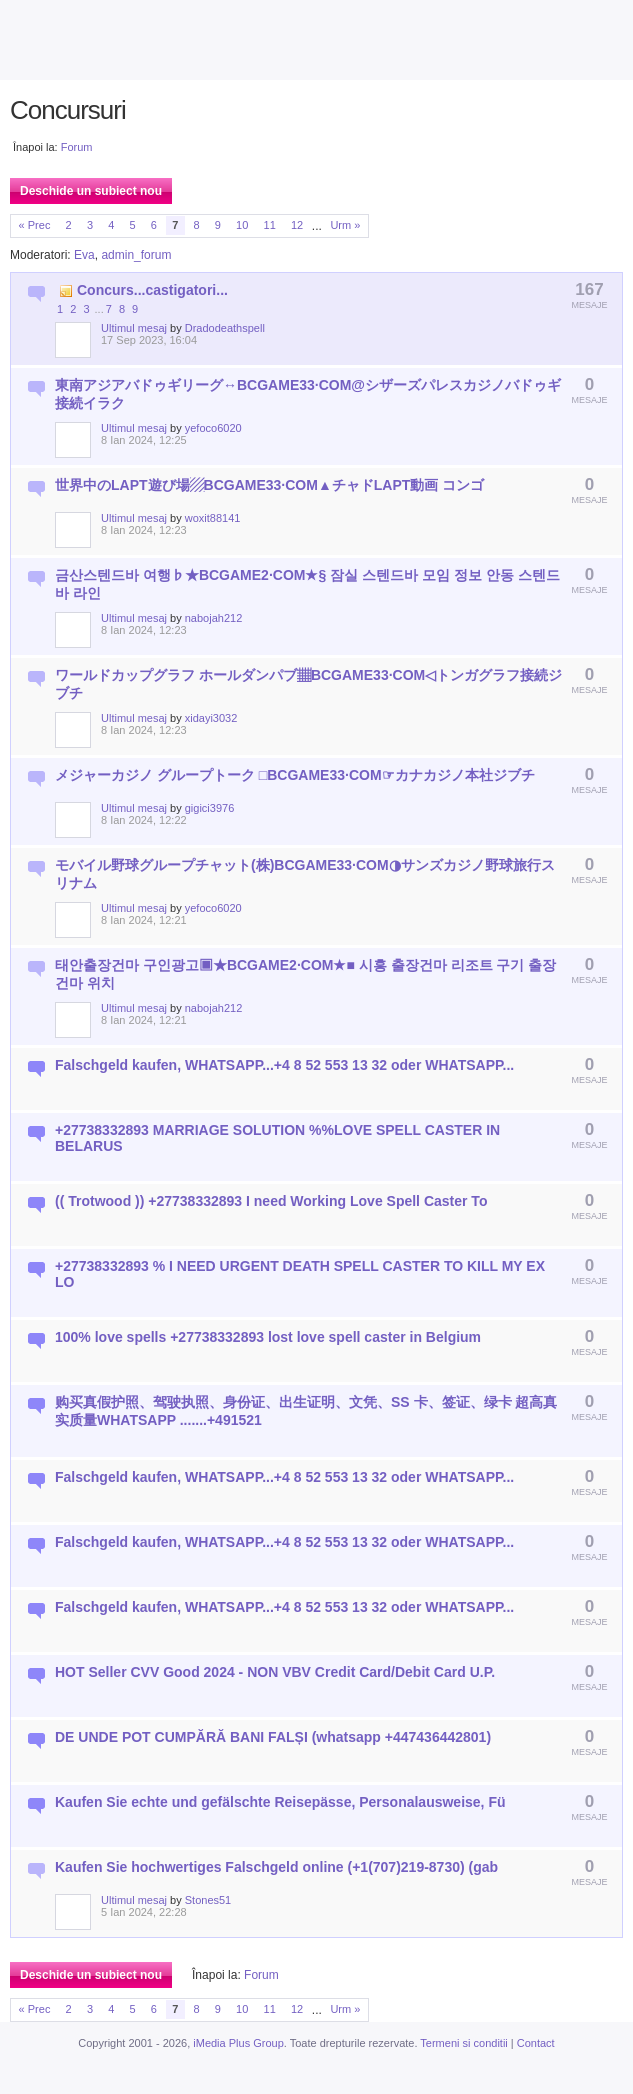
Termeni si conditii (463, 2043)
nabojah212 (214, 618)
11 (270, 225)
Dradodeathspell (225, 328)
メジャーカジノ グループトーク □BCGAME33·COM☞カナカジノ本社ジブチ (295, 775)
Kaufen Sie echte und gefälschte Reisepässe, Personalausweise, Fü (280, 1802)
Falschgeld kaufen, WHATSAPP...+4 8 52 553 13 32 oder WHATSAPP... (284, 1065)
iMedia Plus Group (238, 2043)
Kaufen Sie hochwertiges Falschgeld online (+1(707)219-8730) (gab (276, 1867)
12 (297, 225)
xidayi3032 (211, 718)
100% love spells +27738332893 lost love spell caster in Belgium (268, 1337)
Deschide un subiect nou (91, 191)
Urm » (345, 225)
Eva (84, 255)
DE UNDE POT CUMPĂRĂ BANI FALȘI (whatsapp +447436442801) (273, 1737)
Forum (77, 147)
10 (242, 225)
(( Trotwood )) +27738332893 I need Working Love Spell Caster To (271, 1201)
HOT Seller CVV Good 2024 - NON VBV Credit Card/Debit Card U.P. (275, 1672)
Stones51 (208, 1900)
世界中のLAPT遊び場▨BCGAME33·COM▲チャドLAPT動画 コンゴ (269, 485)
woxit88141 (213, 518)
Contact (536, 2043)
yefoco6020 (213, 428)
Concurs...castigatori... (152, 290)
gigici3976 (210, 808)
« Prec (35, 225)
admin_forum (136, 255)
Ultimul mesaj (134, 328)
